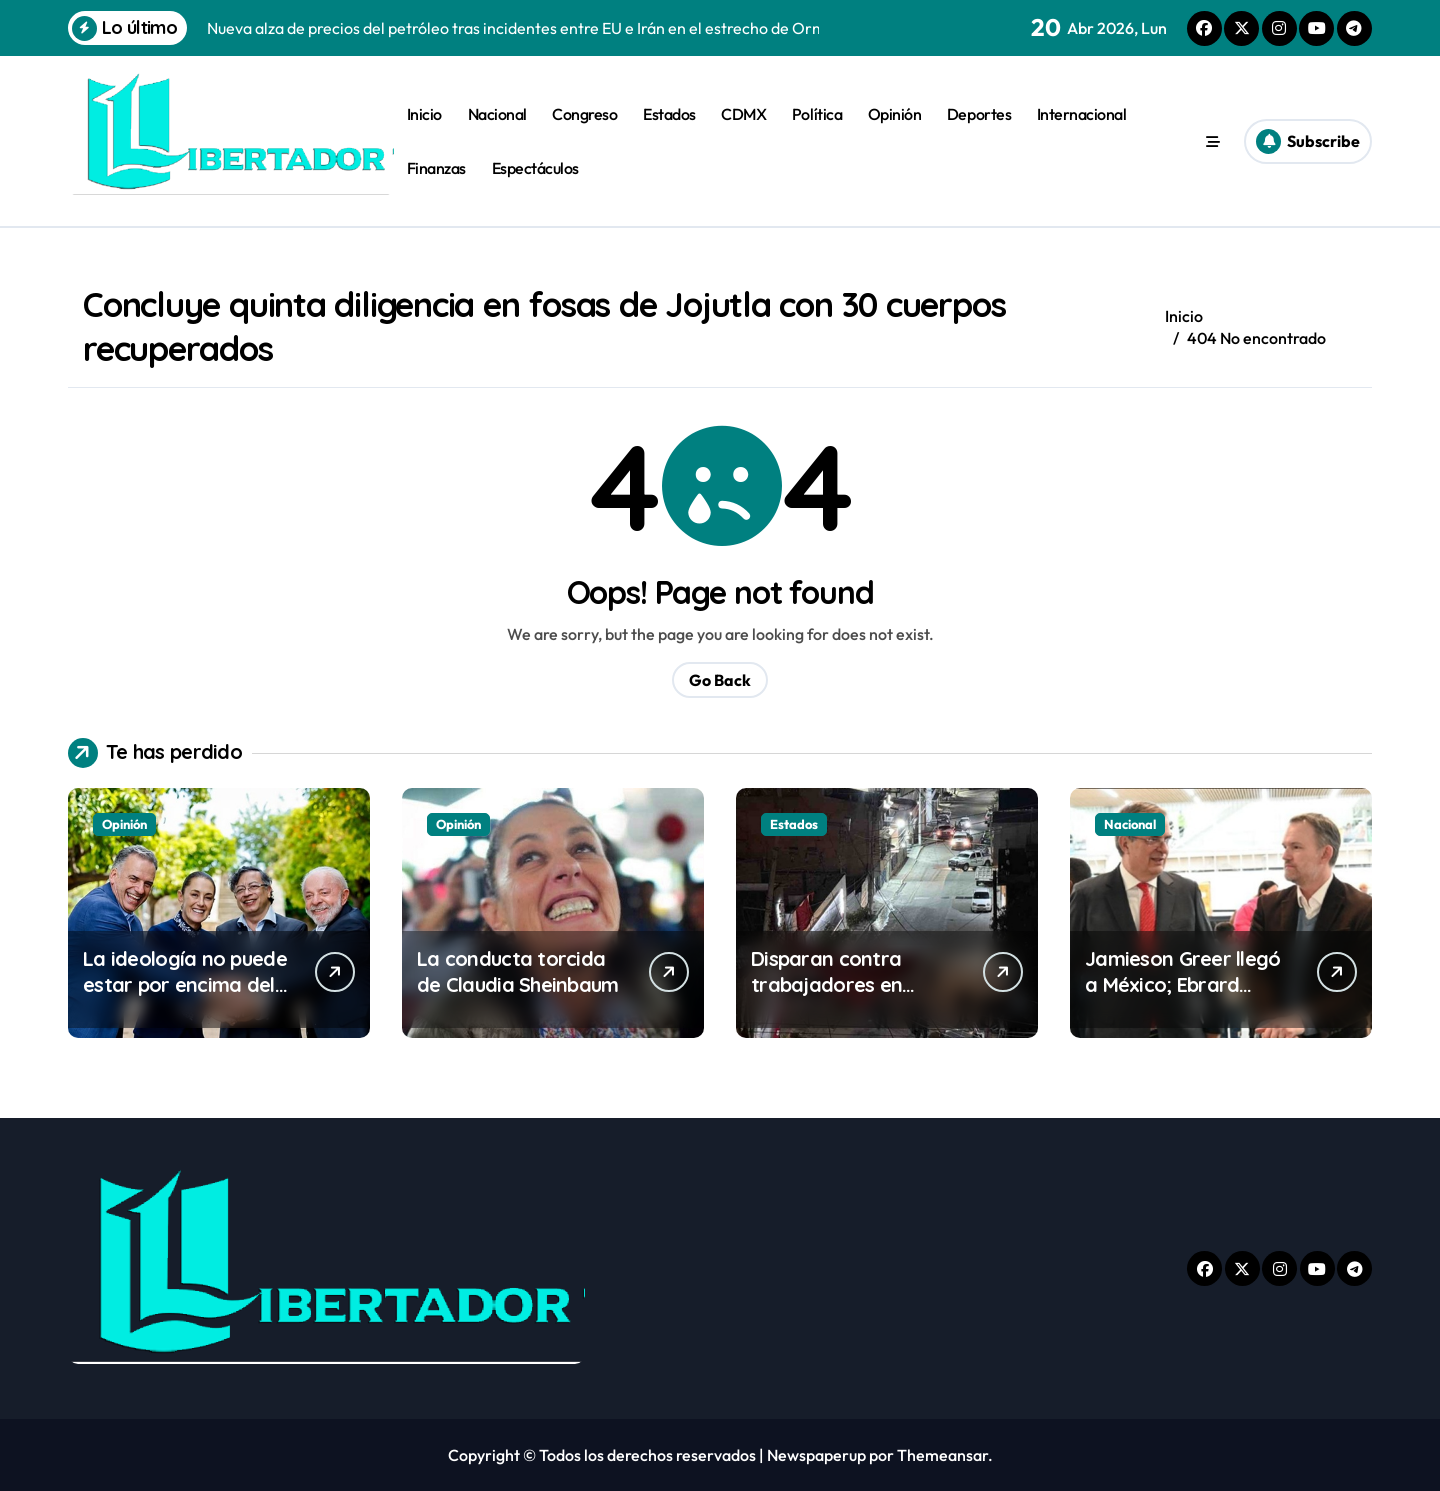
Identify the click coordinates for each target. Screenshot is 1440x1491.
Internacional (1082, 114)
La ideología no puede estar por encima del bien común (185, 984)
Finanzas (436, 168)
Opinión (895, 114)
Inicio (424, 114)
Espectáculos (535, 168)
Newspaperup (816, 1455)
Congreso (584, 114)
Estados (669, 114)
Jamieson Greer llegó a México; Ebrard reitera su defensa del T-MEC (1186, 997)
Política (817, 114)
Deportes (979, 114)
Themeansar (942, 1455)
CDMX (743, 114)
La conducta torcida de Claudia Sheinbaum (518, 971)
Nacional (497, 114)
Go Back (720, 680)
